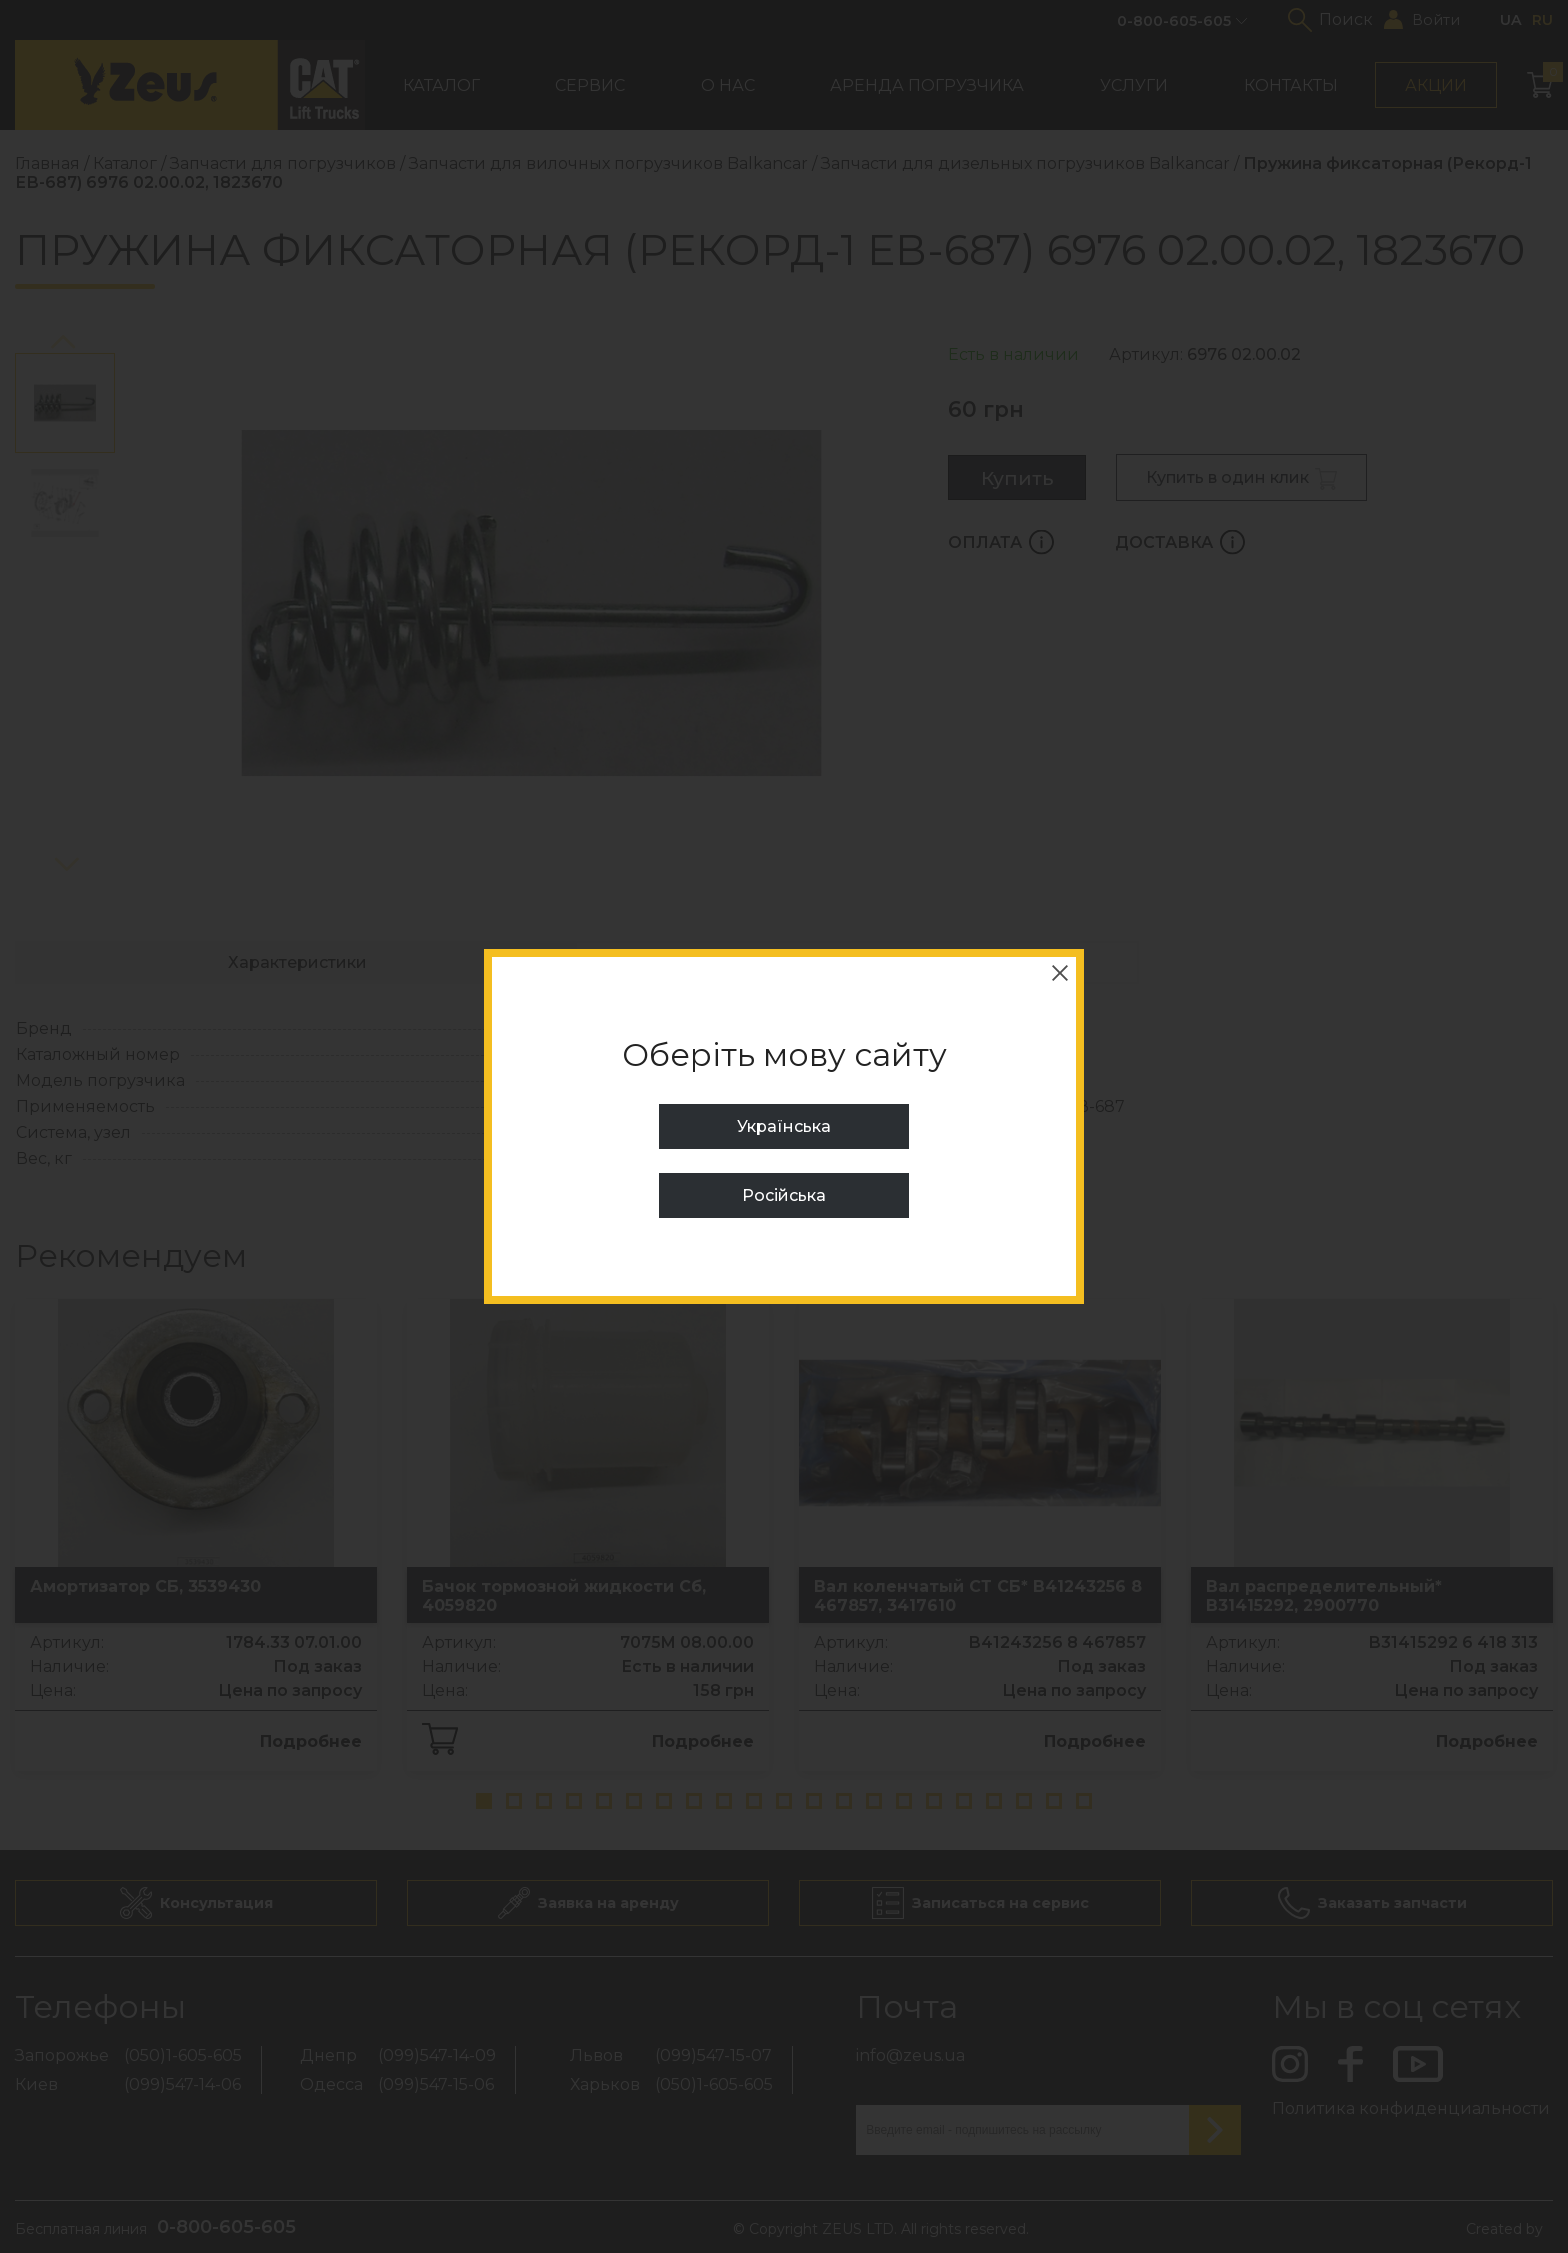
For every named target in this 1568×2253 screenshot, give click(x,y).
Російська (784, 1195)
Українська (784, 1126)
